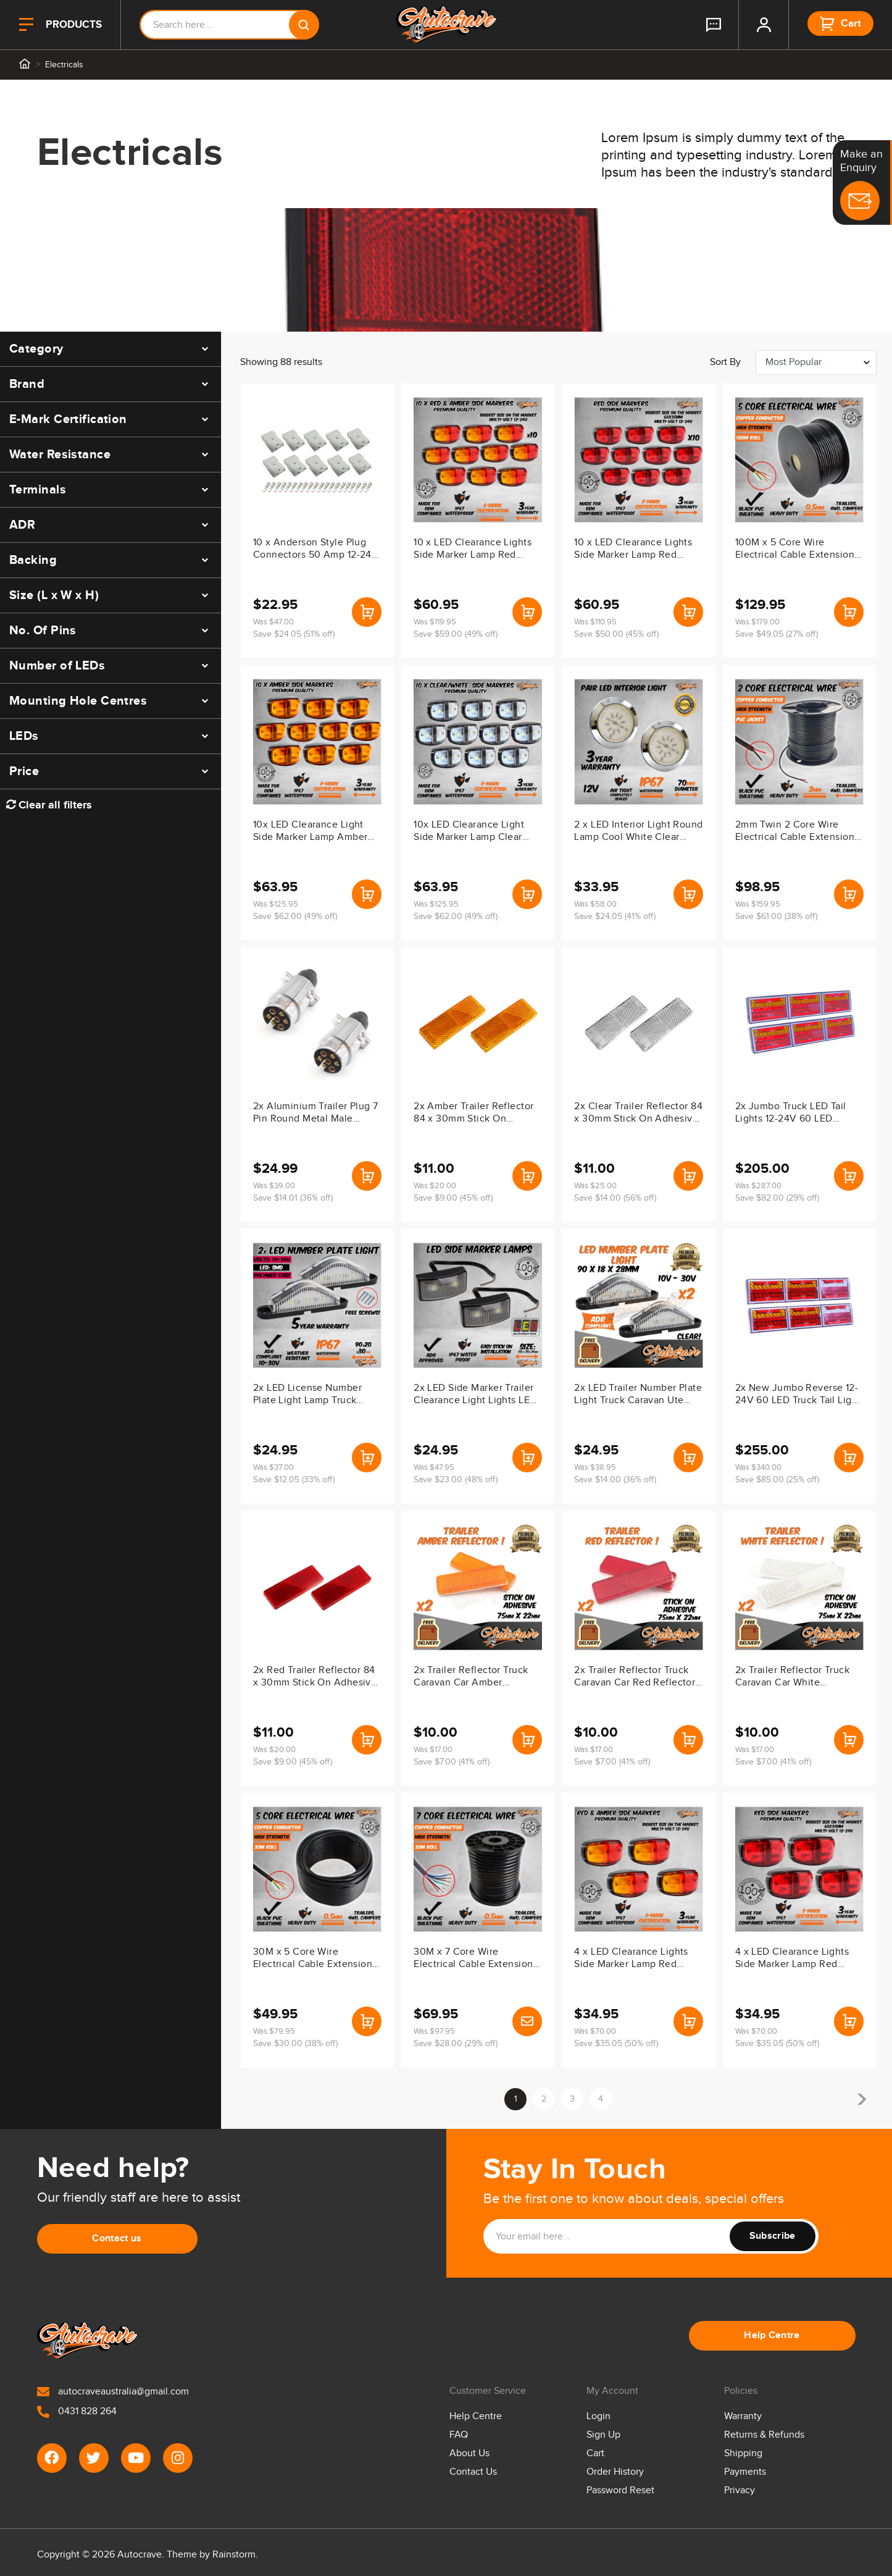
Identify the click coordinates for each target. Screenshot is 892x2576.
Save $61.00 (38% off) (776, 916)
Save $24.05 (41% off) (615, 916)
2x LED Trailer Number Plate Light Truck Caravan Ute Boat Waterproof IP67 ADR (638, 1395)
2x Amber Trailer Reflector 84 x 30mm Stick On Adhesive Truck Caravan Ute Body (473, 1113)
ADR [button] (22, 525)
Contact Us (473, 2472)
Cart (595, 2453)
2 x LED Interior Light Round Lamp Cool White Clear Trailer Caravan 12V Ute (638, 832)
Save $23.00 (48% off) (456, 1480)
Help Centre (772, 2335)
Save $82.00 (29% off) (777, 1198)
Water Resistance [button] (59, 454)
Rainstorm (234, 2555)
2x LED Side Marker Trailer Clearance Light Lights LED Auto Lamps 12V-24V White (476, 1395)
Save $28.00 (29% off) (456, 2044)
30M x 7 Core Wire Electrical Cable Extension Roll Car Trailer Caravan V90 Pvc (473, 1959)
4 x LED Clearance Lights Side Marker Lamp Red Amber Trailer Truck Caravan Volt (631, 1959)
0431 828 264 (77, 2411)
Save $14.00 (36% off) (615, 1480)
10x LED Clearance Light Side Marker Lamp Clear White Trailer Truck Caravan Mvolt (476, 832)
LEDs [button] (24, 736)
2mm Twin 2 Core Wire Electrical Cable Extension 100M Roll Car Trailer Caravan (794, 832)
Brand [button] (26, 384)
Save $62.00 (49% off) (295, 916)
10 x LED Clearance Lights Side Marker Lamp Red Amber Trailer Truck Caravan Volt (472, 550)
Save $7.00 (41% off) (452, 1762)
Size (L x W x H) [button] (54, 595)
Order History (615, 2472)
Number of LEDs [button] (57, 665)
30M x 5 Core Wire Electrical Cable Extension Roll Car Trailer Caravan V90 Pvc (312, 1959)
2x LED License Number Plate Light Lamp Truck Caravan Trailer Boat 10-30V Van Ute (316, 1395)
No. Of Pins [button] (43, 630)
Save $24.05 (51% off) (294, 634)
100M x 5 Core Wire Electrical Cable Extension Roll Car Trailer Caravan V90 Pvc (794, 550)
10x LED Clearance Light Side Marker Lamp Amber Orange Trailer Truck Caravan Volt (310, 832)
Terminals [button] (37, 489)
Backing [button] (33, 560)
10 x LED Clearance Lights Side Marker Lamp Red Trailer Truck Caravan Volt (633, 550)
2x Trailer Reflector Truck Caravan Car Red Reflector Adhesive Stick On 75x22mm (634, 1677)
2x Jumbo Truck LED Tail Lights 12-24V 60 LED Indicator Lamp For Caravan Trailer (797, 1113)
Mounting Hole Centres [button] (78, 701)
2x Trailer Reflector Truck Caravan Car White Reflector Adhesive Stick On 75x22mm (792, 1677)
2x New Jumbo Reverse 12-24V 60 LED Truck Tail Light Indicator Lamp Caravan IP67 (798, 1395)
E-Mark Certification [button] (68, 419)
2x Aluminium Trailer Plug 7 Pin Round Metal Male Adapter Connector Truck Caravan (315, 1113)
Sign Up (603, 2435)
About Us (469, 2453)
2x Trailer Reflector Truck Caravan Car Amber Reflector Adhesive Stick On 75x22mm (471, 1677)
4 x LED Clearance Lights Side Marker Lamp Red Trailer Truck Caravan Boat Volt (794, 1959)
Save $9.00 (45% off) (453, 1198)
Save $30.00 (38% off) (295, 2044)
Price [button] (24, 771)
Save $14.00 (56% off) (615, 1198)
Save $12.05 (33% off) (294, 1480)
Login (598, 2416)
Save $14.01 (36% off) (293, 1198)
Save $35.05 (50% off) (616, 2044)
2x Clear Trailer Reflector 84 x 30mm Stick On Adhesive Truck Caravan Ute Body (638, 1113)
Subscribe (772, 2236)
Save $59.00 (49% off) (456, 634)
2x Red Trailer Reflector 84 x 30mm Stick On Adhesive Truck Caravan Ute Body (315, 1677)
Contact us (116, 2238)
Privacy (739, 2490)
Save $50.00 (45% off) (616, 634)
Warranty (743, 2416)
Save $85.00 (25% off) (777, 1480)
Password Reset (620, 2490)
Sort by (725, 362)
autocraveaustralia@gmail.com (113, 2392)
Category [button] (36, 349)
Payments (745, 2472)
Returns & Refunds (764, 2435)
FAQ (458, 2435)
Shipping (743, 2453)
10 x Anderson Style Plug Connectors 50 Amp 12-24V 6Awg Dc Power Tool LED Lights (316, 550)
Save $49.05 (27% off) (776, 634)
